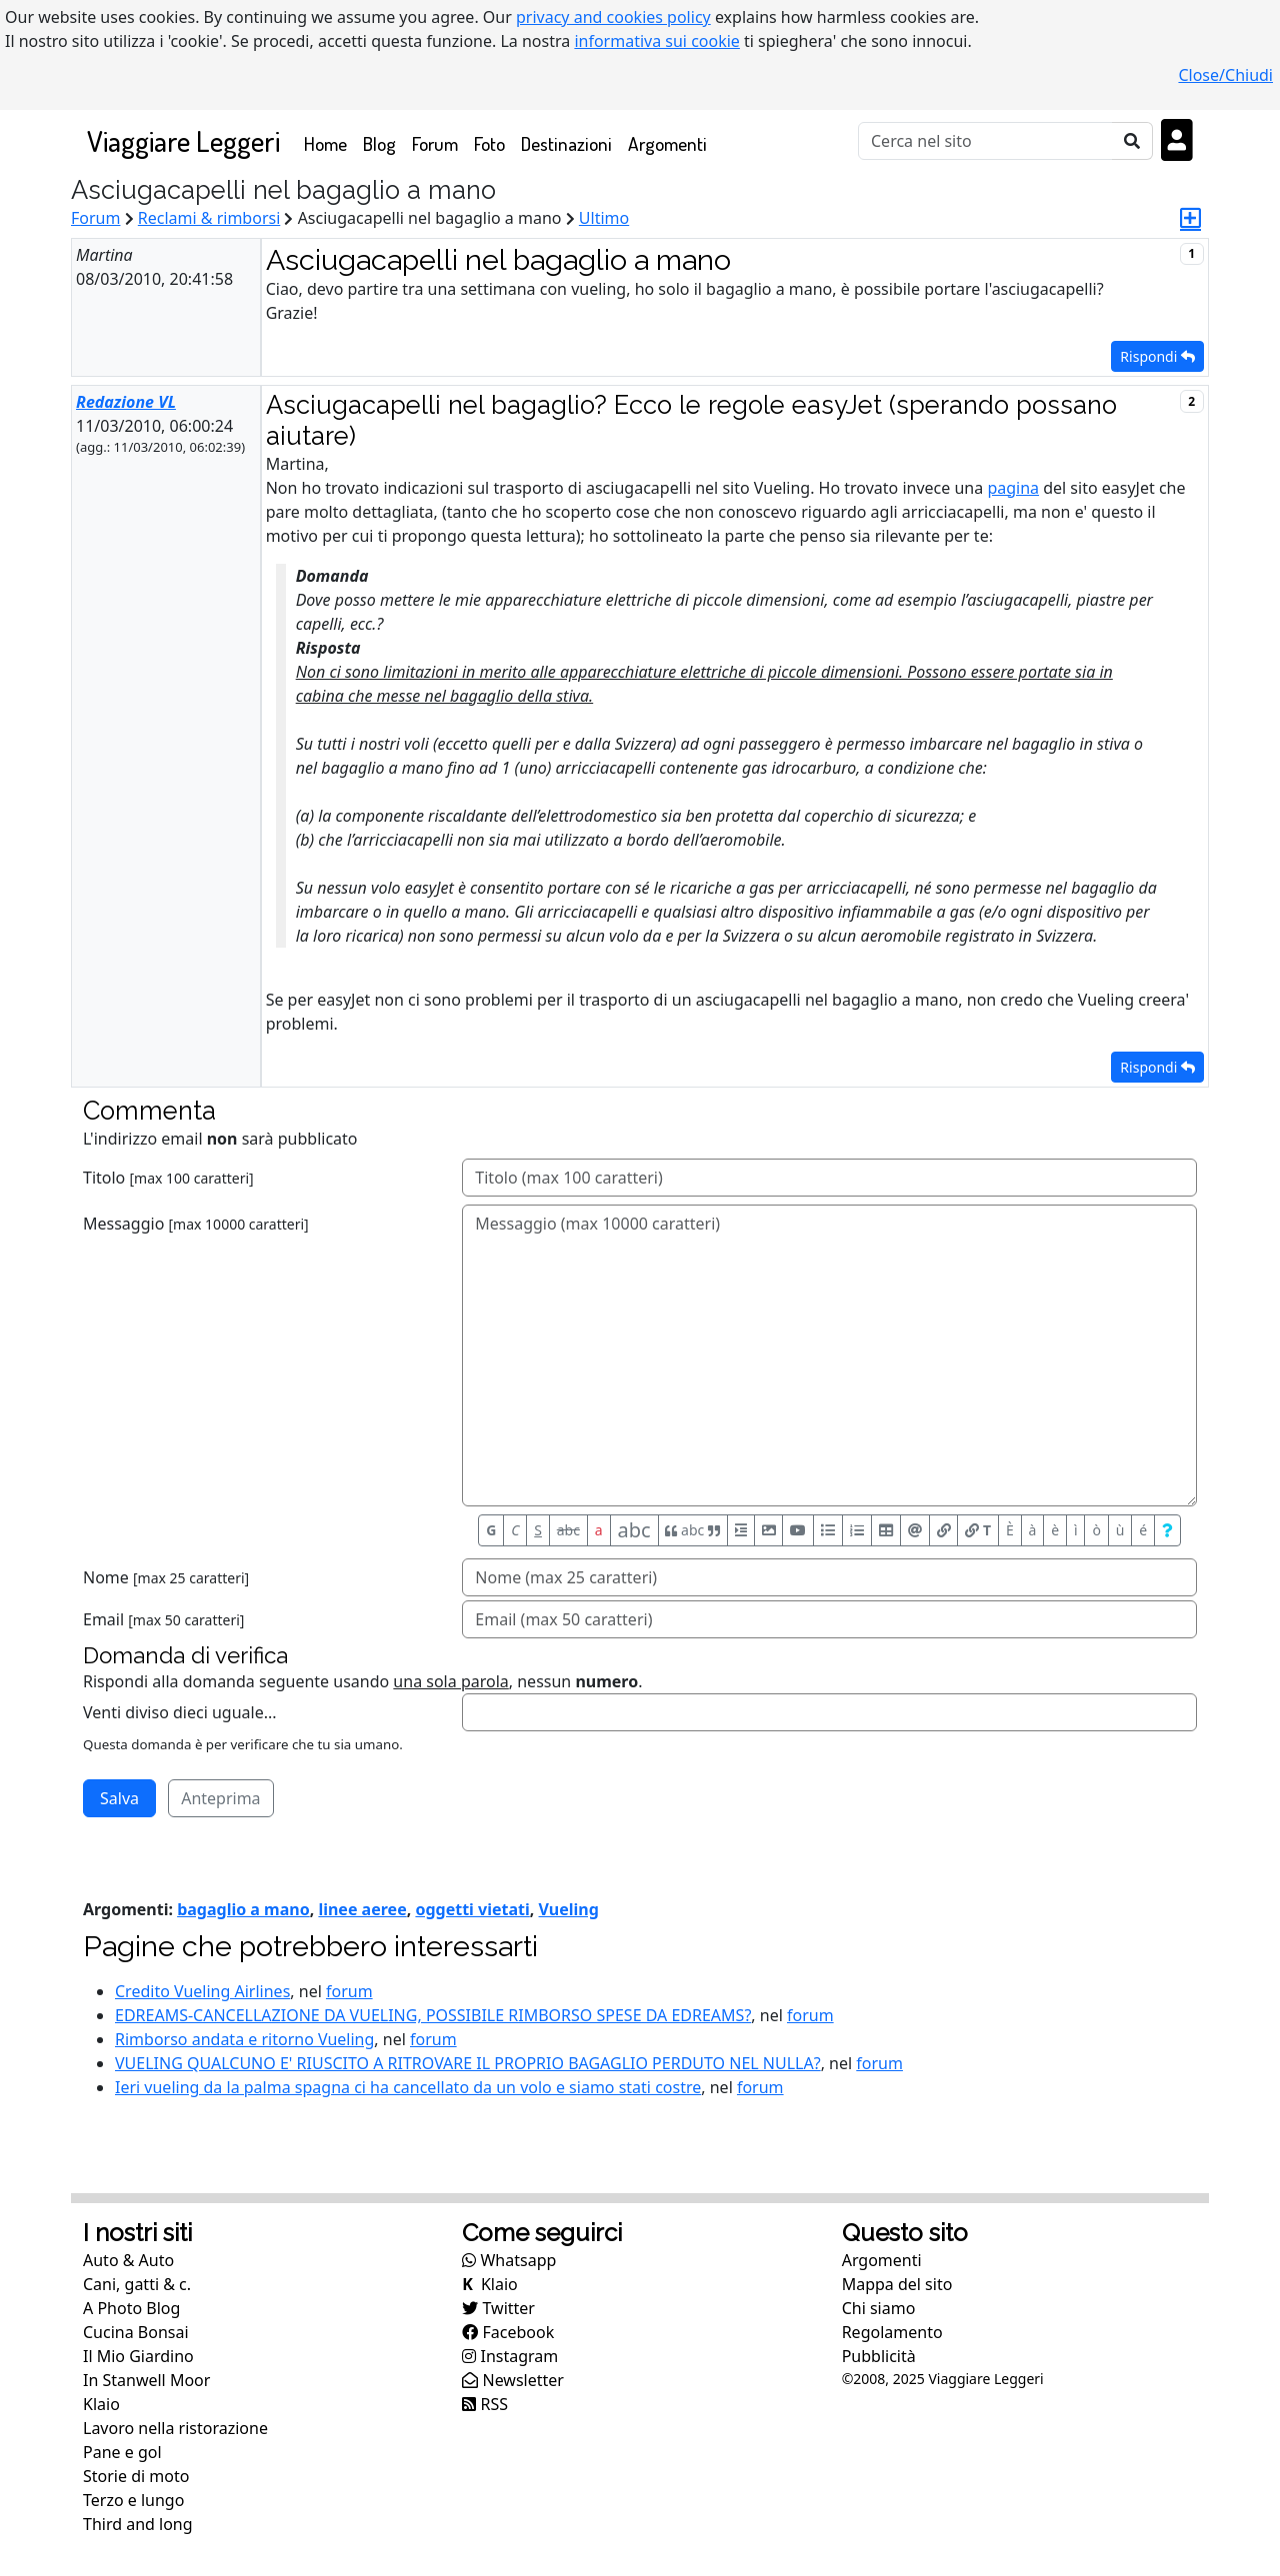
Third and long (138, 2524)
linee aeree (362, 1909)
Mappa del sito (897, 2284)
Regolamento (892, 2332)
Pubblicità (879, 2356)
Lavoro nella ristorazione (175, 2428)
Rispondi (1157, 356)
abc (568, 1529)
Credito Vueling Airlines (202, 1991)
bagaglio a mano (243, 1909)
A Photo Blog (131, 2308)
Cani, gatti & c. (137, 2284)
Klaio (101, 2404)
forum (349, 1991)
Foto (489, 143)
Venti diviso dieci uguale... (180, 1712)
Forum (435, 143)
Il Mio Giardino (138, 2356)
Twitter (498, 2308)
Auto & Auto (128, 2260)
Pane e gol (122, 2452)
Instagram (510, 2356)
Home (329, 142)
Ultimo (604, 218)
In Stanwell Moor (146, 2380)
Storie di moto (136, 2476)
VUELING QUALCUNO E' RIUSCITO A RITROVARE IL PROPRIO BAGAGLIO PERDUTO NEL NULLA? (468, 2063)
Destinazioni (566, 143)
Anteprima (220, 1798)
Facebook (508, 2332)
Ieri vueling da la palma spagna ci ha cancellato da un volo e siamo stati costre (408, 2087)
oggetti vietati (472, 1909)
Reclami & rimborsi (209, 218)
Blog (379, 143)
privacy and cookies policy (613, 17)
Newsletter (513, 2380)
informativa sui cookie (657, 41)
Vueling (569, 1909)
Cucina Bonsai (136, 2332)
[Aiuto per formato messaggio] (1167, 1530)
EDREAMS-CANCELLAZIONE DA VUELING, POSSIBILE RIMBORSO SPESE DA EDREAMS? (433, 2015)
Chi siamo (879, 2308)
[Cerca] (985, 141)
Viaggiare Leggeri (183, 140)
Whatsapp (509, 2260)
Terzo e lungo (133, 2500)
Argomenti (667, 143)
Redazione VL (126, 402)
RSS (485, 2404)
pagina (1013, 488)
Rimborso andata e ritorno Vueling (244, 2039)
